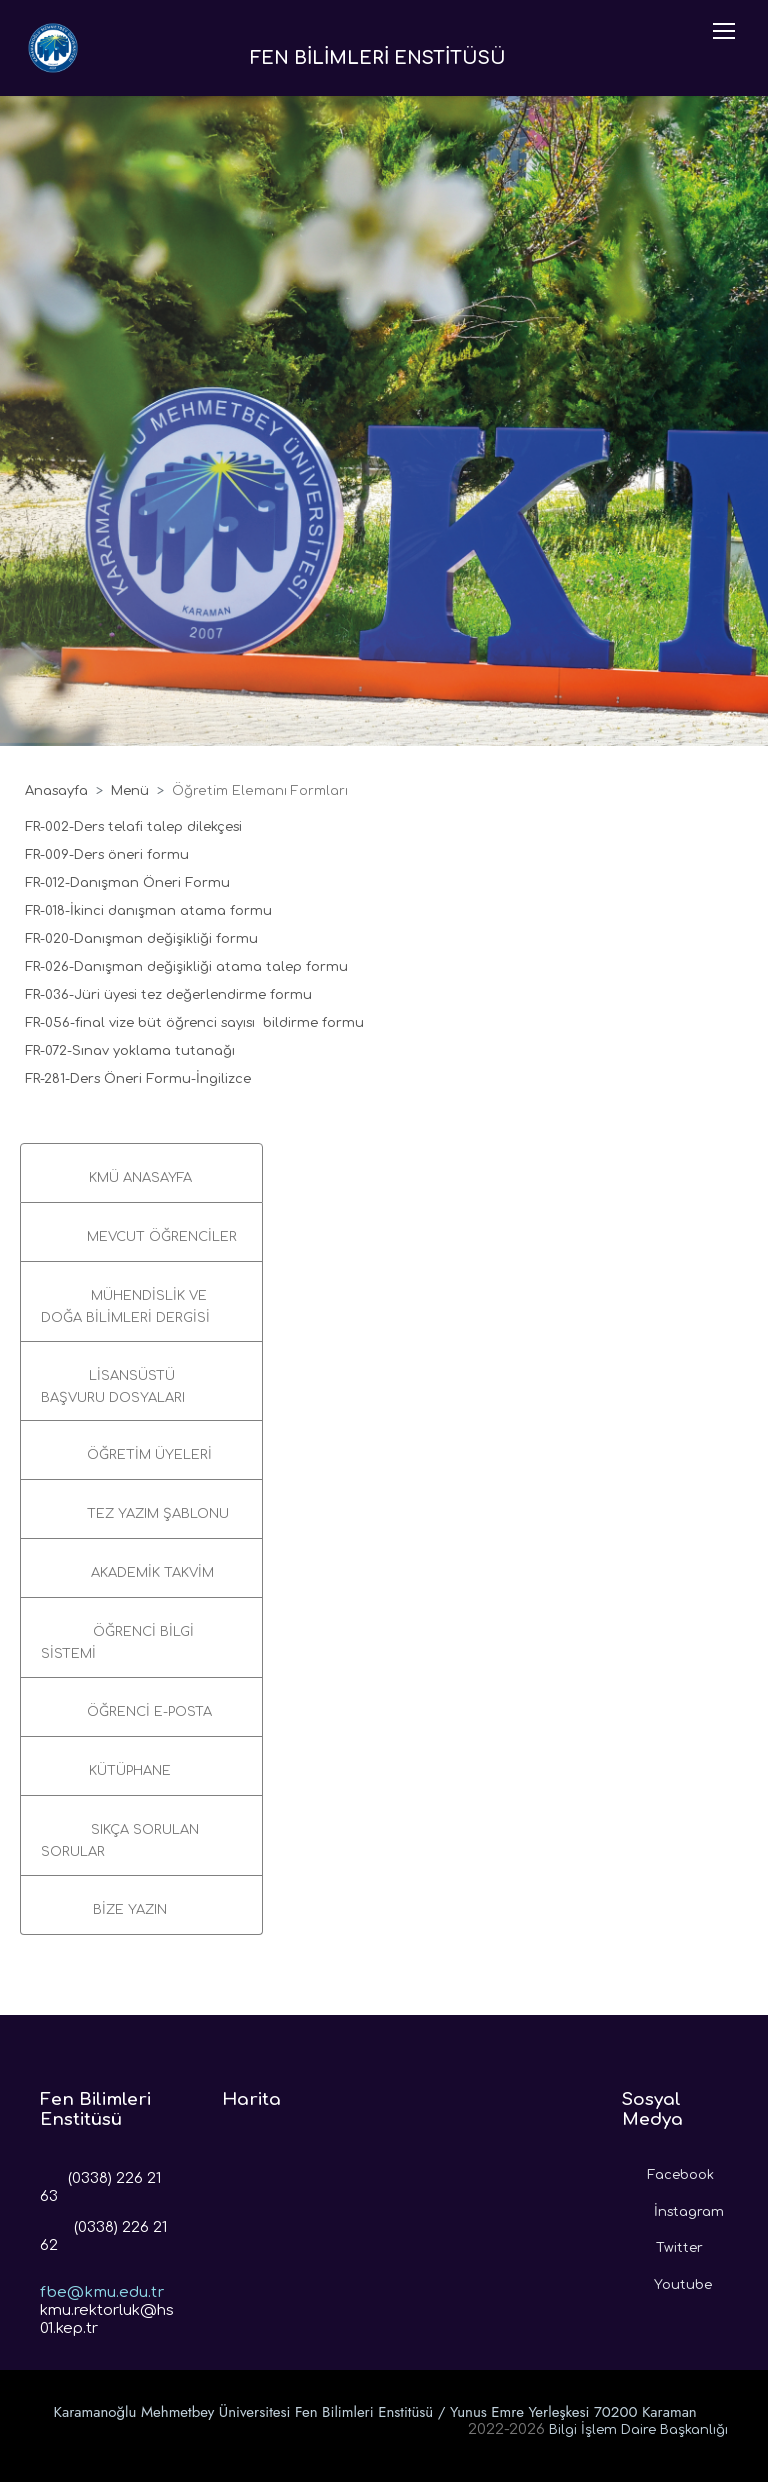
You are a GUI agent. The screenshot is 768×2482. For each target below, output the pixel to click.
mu (219, 883)
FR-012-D (52, 883)
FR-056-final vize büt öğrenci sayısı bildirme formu (194, 1023)
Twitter (662, 2243)
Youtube (667, 2280)
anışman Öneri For (144, 883)
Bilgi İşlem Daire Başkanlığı (638, 2430)
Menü (130, 791)
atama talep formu (282, 967)
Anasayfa (56, 791)
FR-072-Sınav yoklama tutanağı (132, 1051)
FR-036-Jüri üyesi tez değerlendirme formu (168, 995)
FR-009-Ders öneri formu (109, 855)
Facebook (668, 2170)
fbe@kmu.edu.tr (102, 2277)
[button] (141, 1173)
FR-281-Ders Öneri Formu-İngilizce (138, 1079)
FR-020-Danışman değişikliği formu (141, 939)
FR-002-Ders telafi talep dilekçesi (135, 827)
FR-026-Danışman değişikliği (120, 967)
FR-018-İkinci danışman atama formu (150, 911)
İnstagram (673, 2207)
